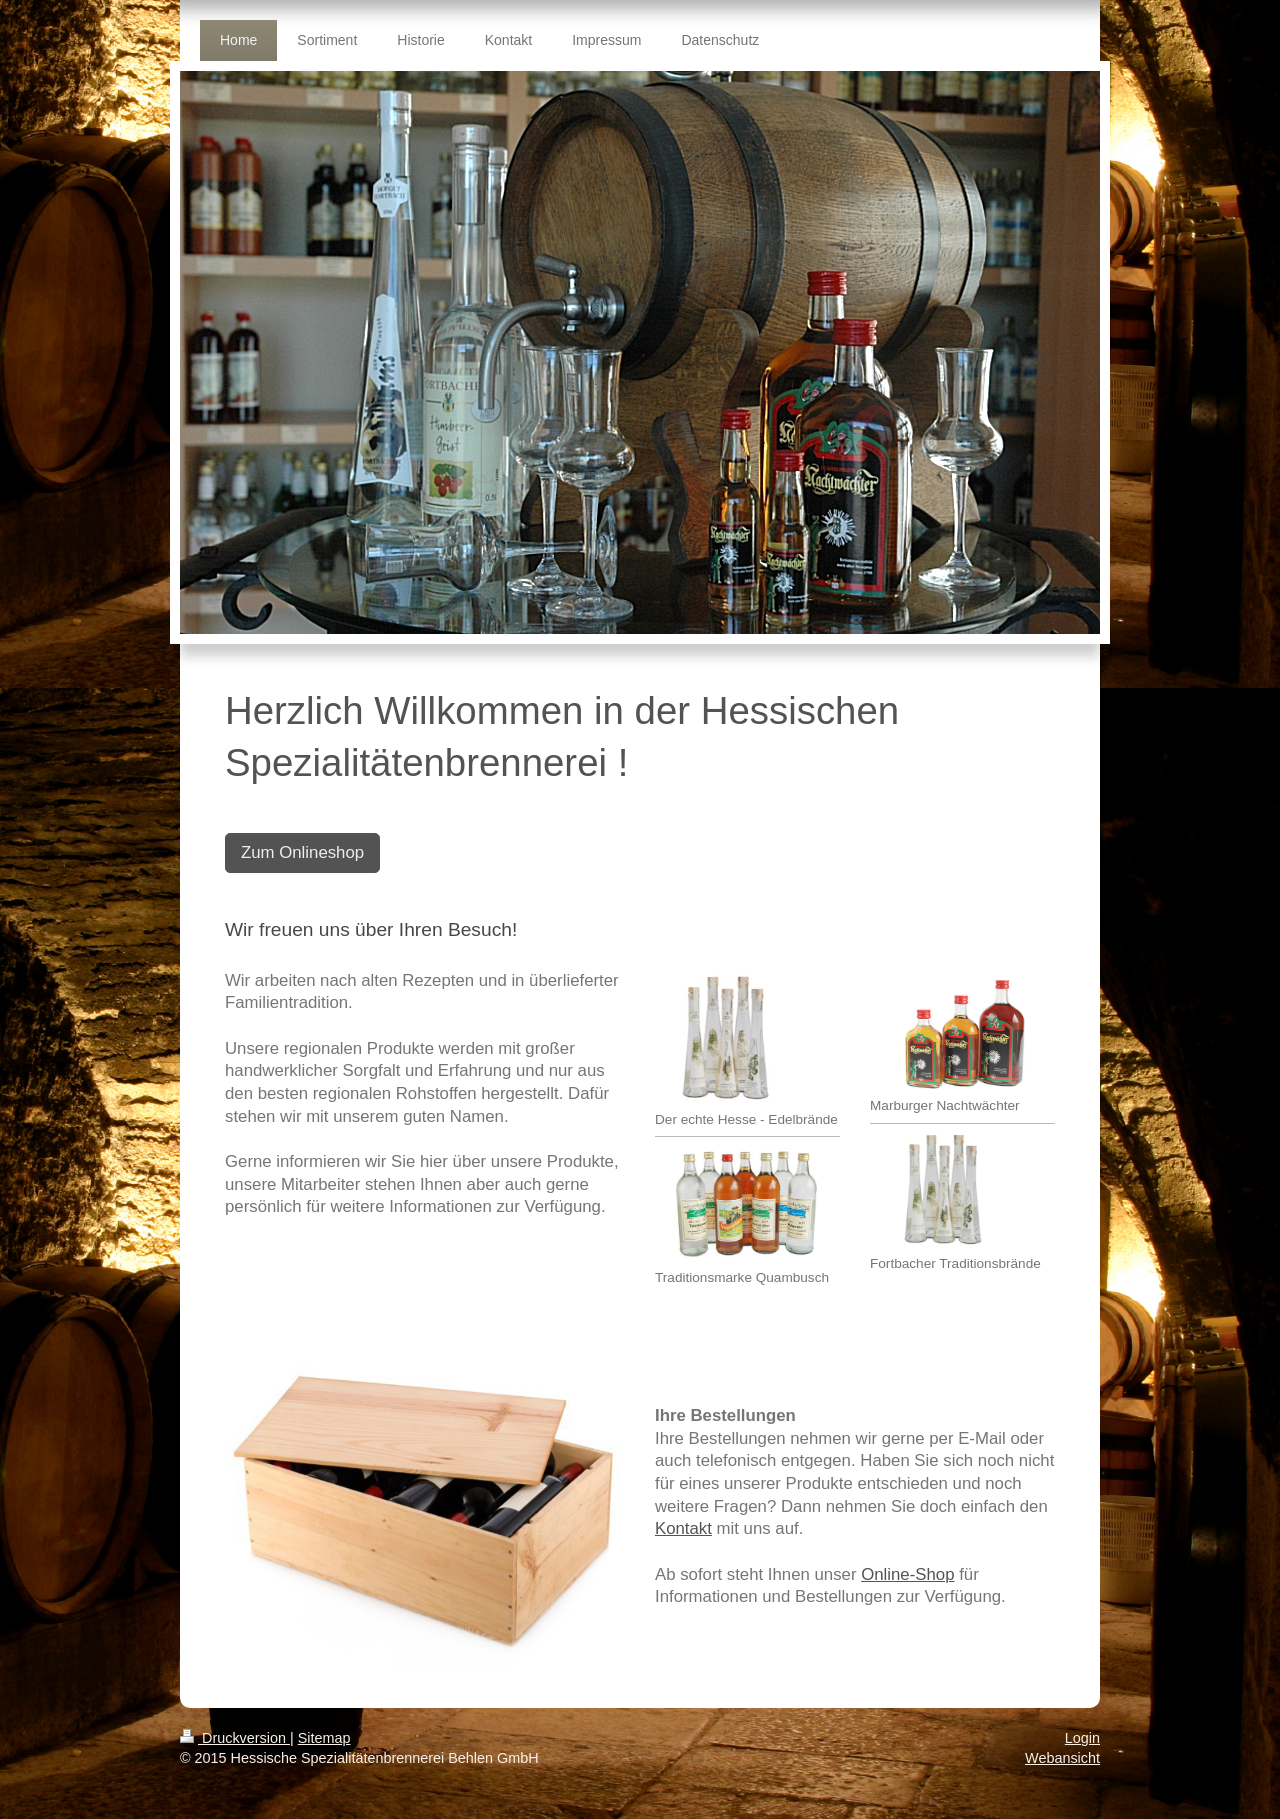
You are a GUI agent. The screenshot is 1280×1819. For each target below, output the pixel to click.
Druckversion (235, 1738)
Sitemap (324, 1738)
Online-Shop (907, 1574)
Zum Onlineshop (302, 852)
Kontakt (683, 1528)
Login (1082, 1738)
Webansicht (1062, 1758)
